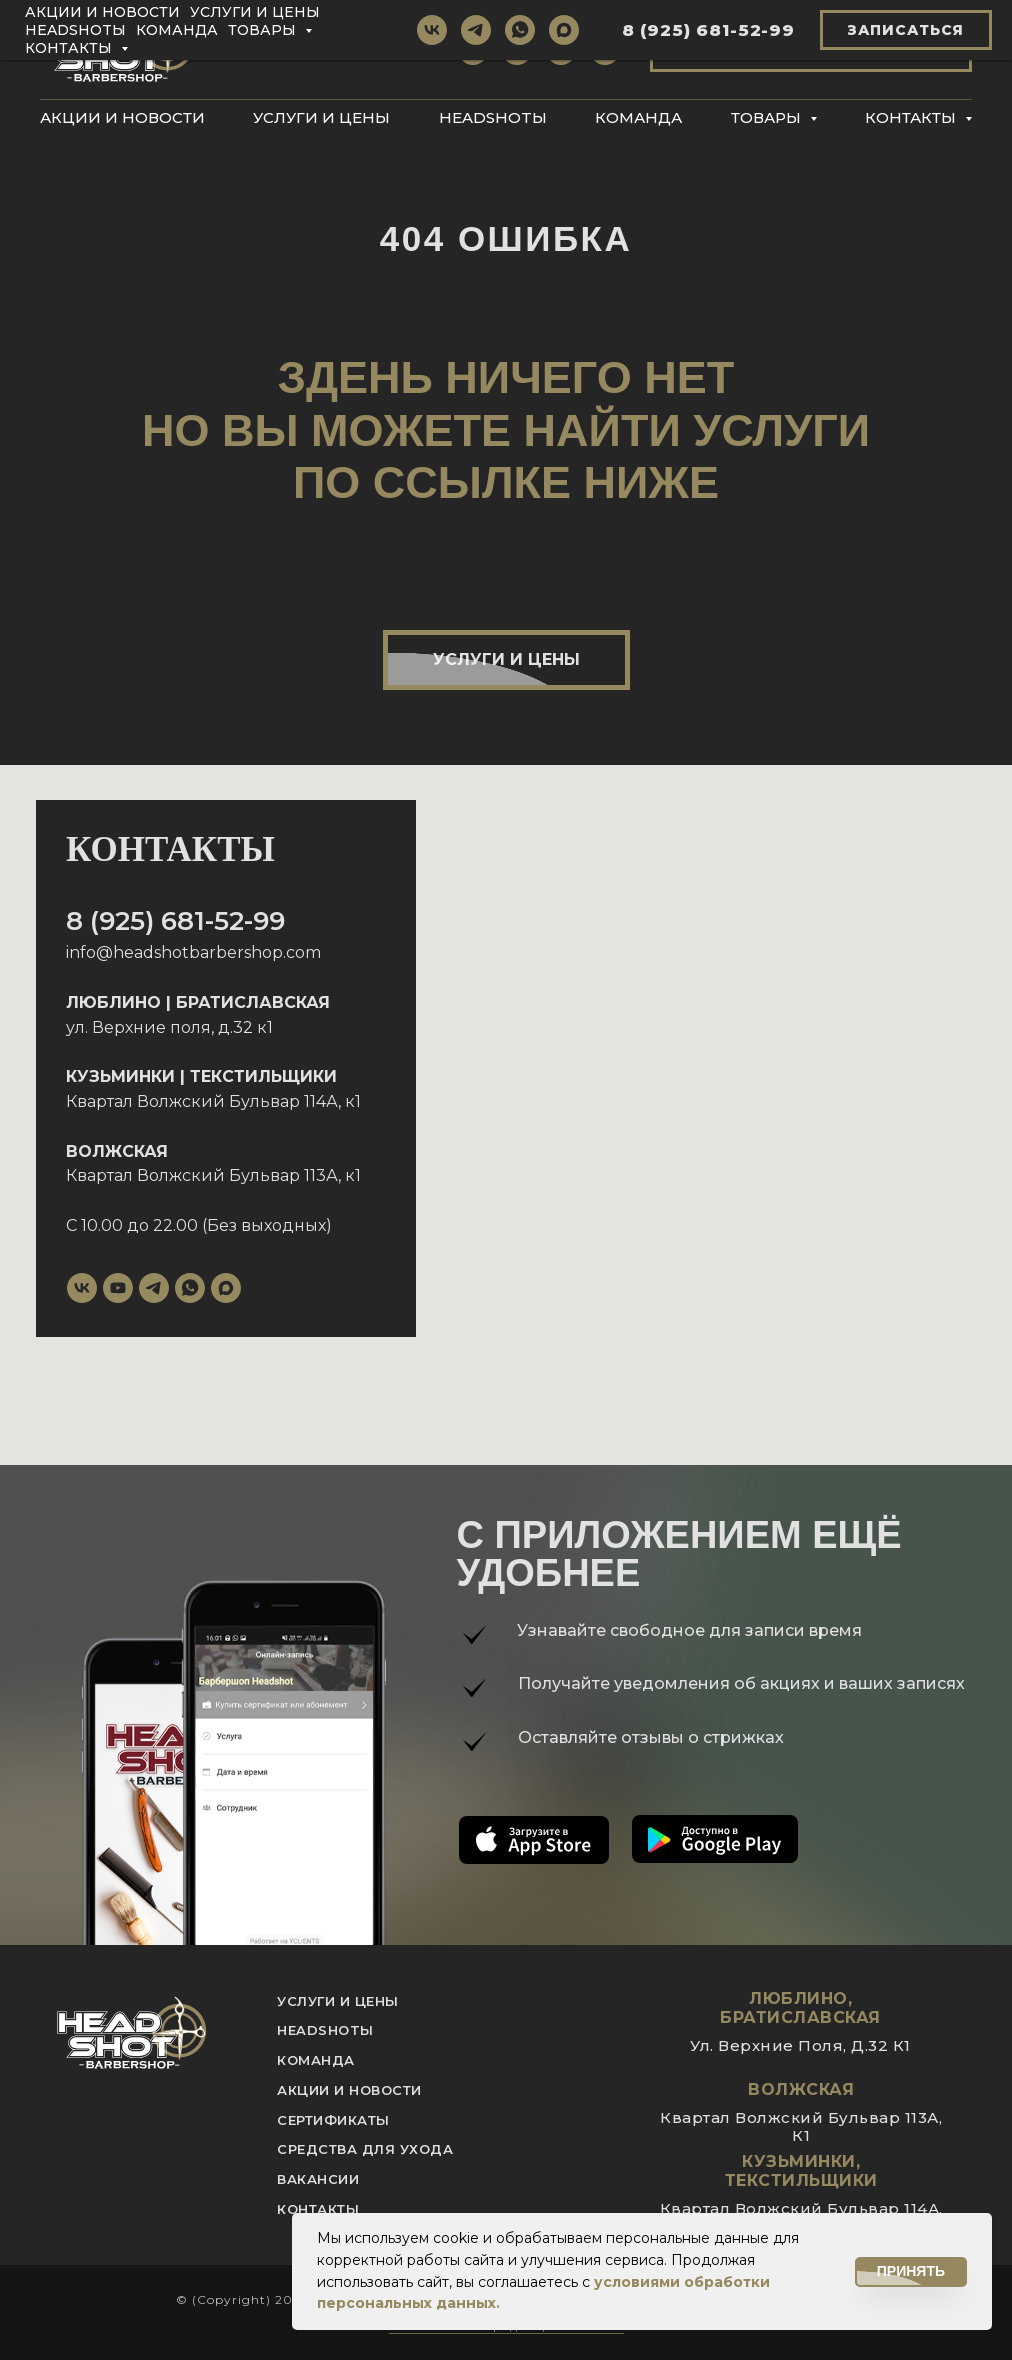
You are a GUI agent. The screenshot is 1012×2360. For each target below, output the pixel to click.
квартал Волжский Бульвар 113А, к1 (801, 2126)
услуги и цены (338, 2001)
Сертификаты (333, 2120)
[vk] (473, 50)
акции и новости (349, 2090)
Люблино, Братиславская (800, 2008)
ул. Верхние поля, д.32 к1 (169, 1027)
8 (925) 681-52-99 (175, 921)
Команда (638, 117)
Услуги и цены (321, 117)
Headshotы (493, 117)
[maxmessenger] (605, 50)
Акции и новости (122, 117)
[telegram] (517, 50)
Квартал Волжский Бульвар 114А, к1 (213, 1101)
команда (316, 2060)
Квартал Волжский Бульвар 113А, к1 (213, 1175)
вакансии (318, 2179)
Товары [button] (768, 117)
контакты (318, 2209)
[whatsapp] (561, 50)
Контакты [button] (912, 117)
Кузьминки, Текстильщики (801, 2171)
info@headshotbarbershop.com (193, 952)
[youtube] (118, 1288)
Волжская (801, 2089)
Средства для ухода (365, 2149)
